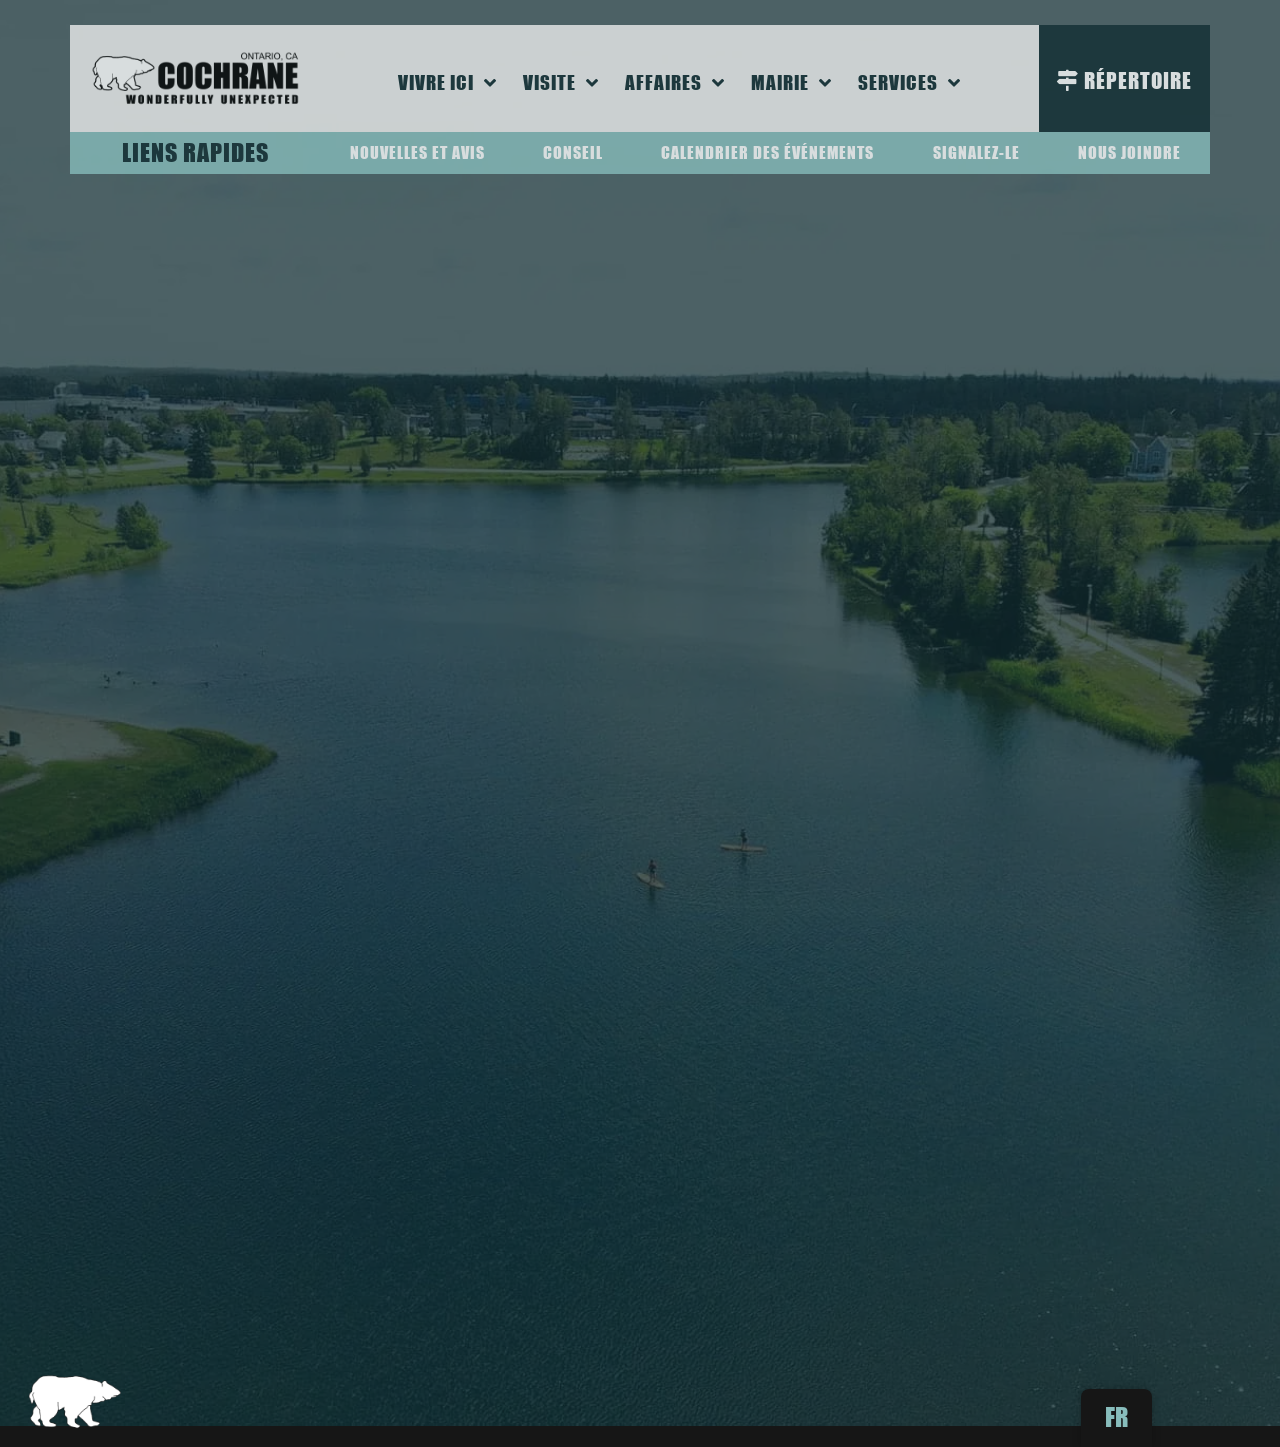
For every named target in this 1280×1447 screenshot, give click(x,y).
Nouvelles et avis (417, 152)
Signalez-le (976, 152)
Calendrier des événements (767, 152)
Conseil (573, 152)
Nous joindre (1129, 152)
